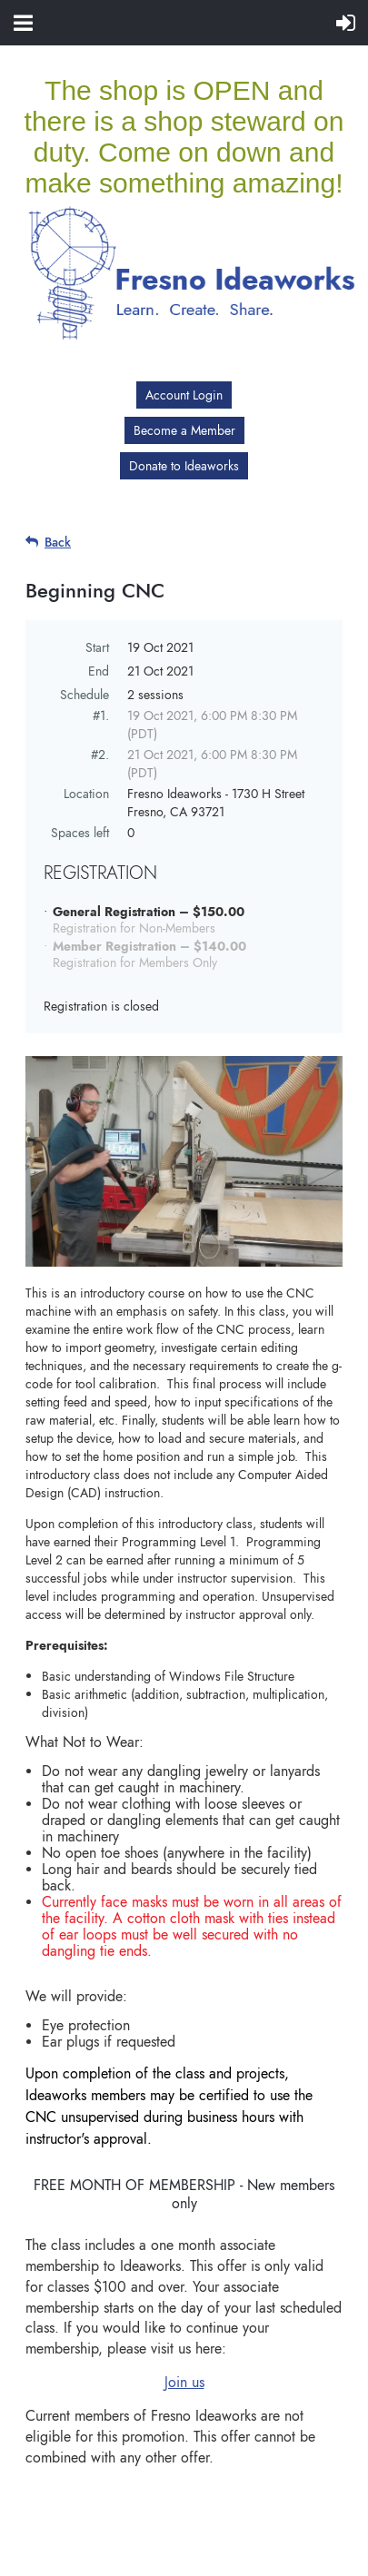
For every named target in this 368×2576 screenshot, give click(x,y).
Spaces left (80, 833)
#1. (101, 715)
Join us (184, 2382)
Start (97, 647)
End (98, 671)
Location (86, 794)
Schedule (84, 695)
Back (58, 542)
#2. (100, 754)
